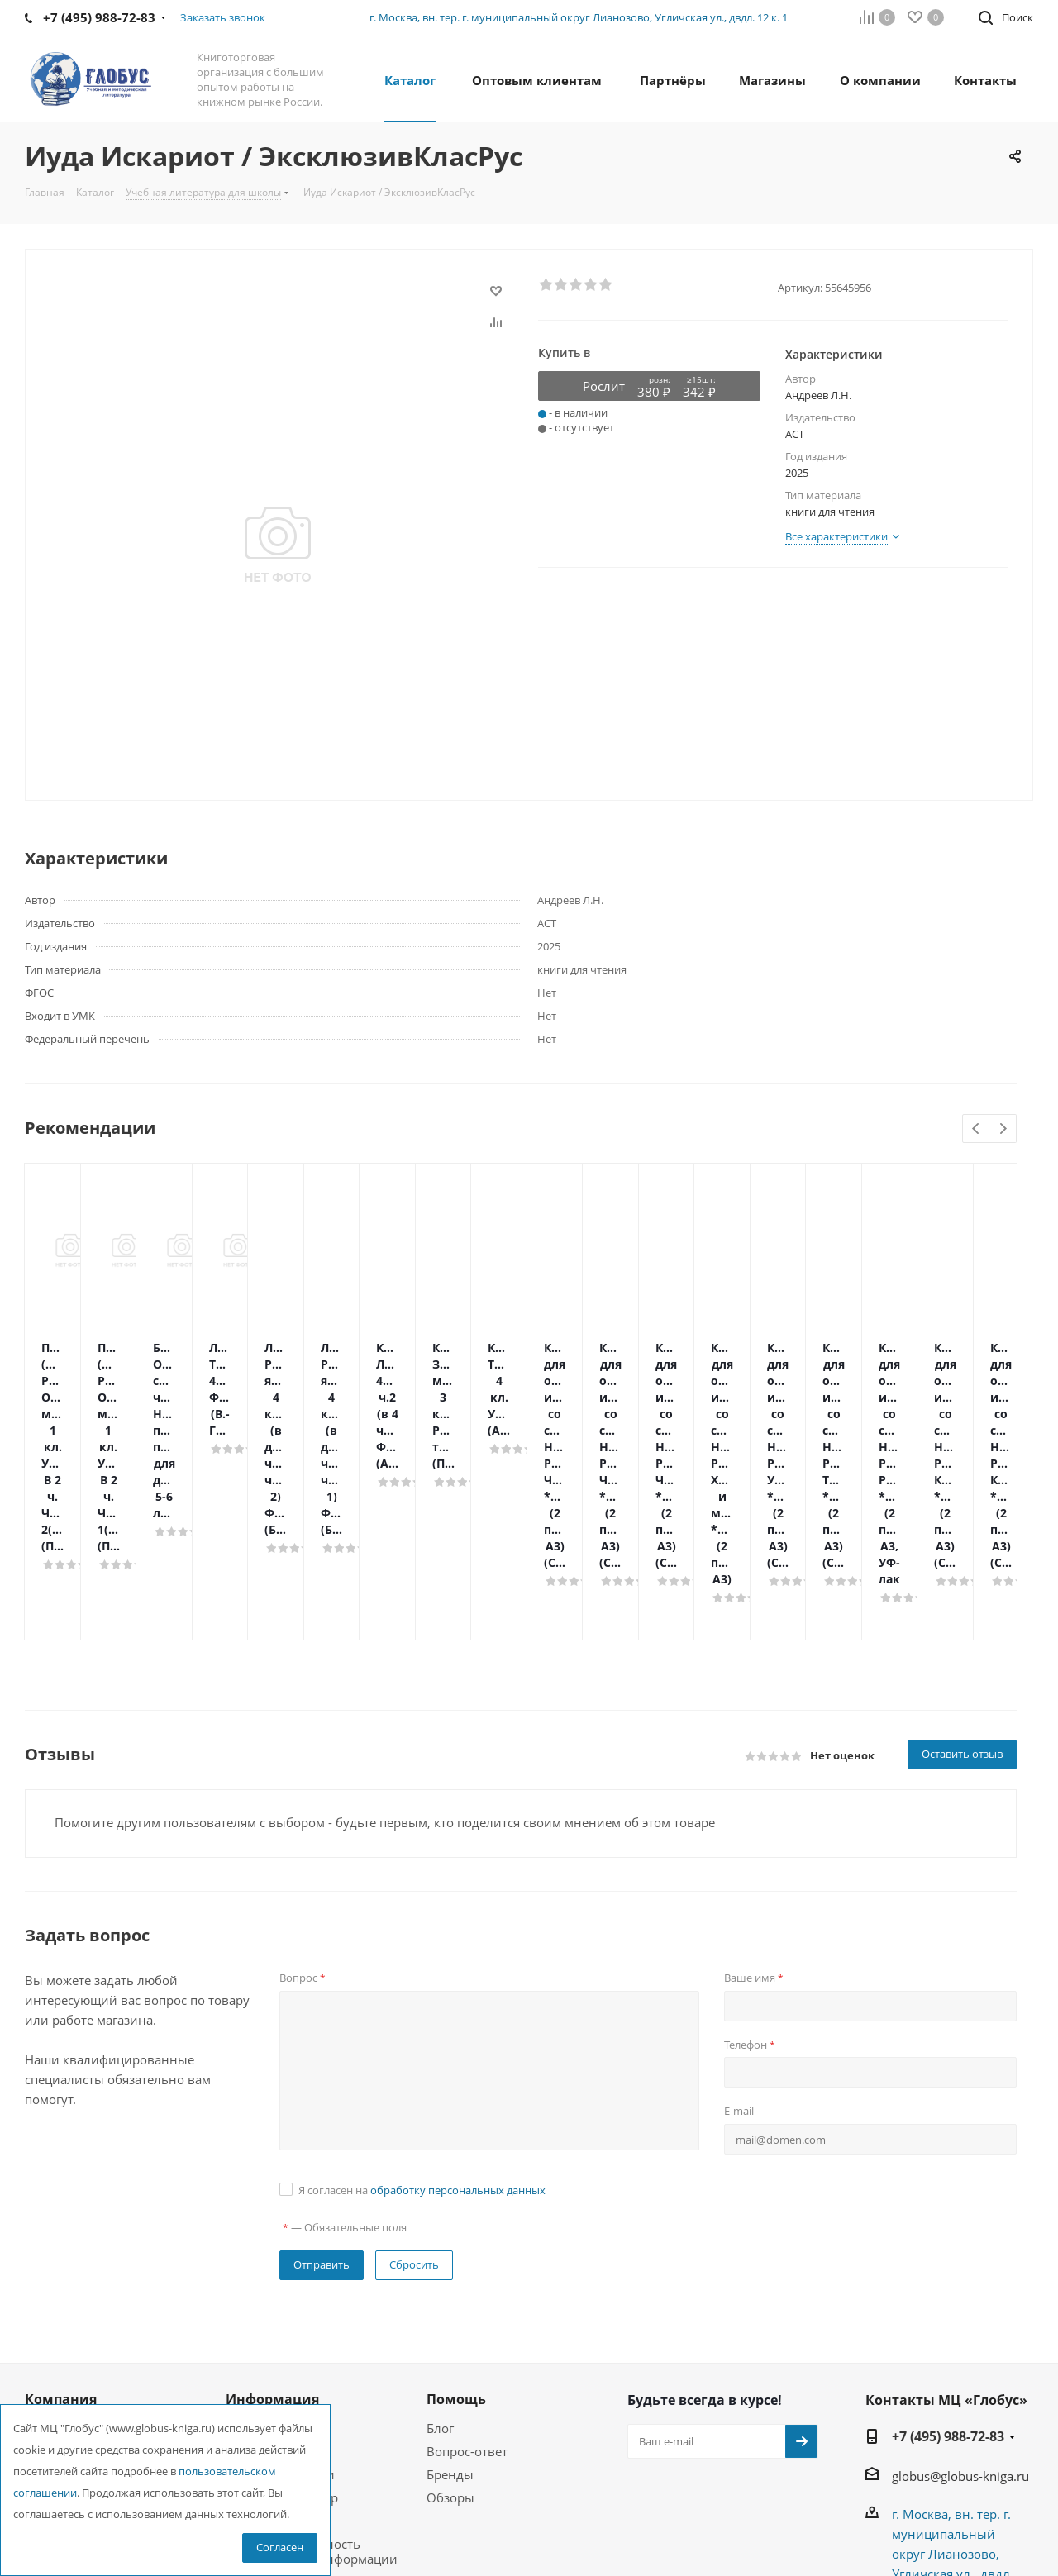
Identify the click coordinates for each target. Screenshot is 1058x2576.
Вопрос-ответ (467, 2269)
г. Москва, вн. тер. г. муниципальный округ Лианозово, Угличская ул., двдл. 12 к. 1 (578, 17)
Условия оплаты (275, 2269)
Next (1003, 1129)
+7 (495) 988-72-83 (948, 2254)
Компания (61, 2217)
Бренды (450, 2292)
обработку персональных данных (458, 2008)
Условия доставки (280, 2292)
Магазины (56, 2315)
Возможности (267, 2339)
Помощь (251, 2246)
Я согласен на (422, 2008)
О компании (62, 2246)
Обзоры (450, 2315)
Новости (50, 2269)
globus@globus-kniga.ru (960, 2294)
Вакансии (54, 2292)
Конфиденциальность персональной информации (312, 2369)
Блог (440, 2246)
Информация (272, 2217)
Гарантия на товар (282, 2315)
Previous (976, 1129)
